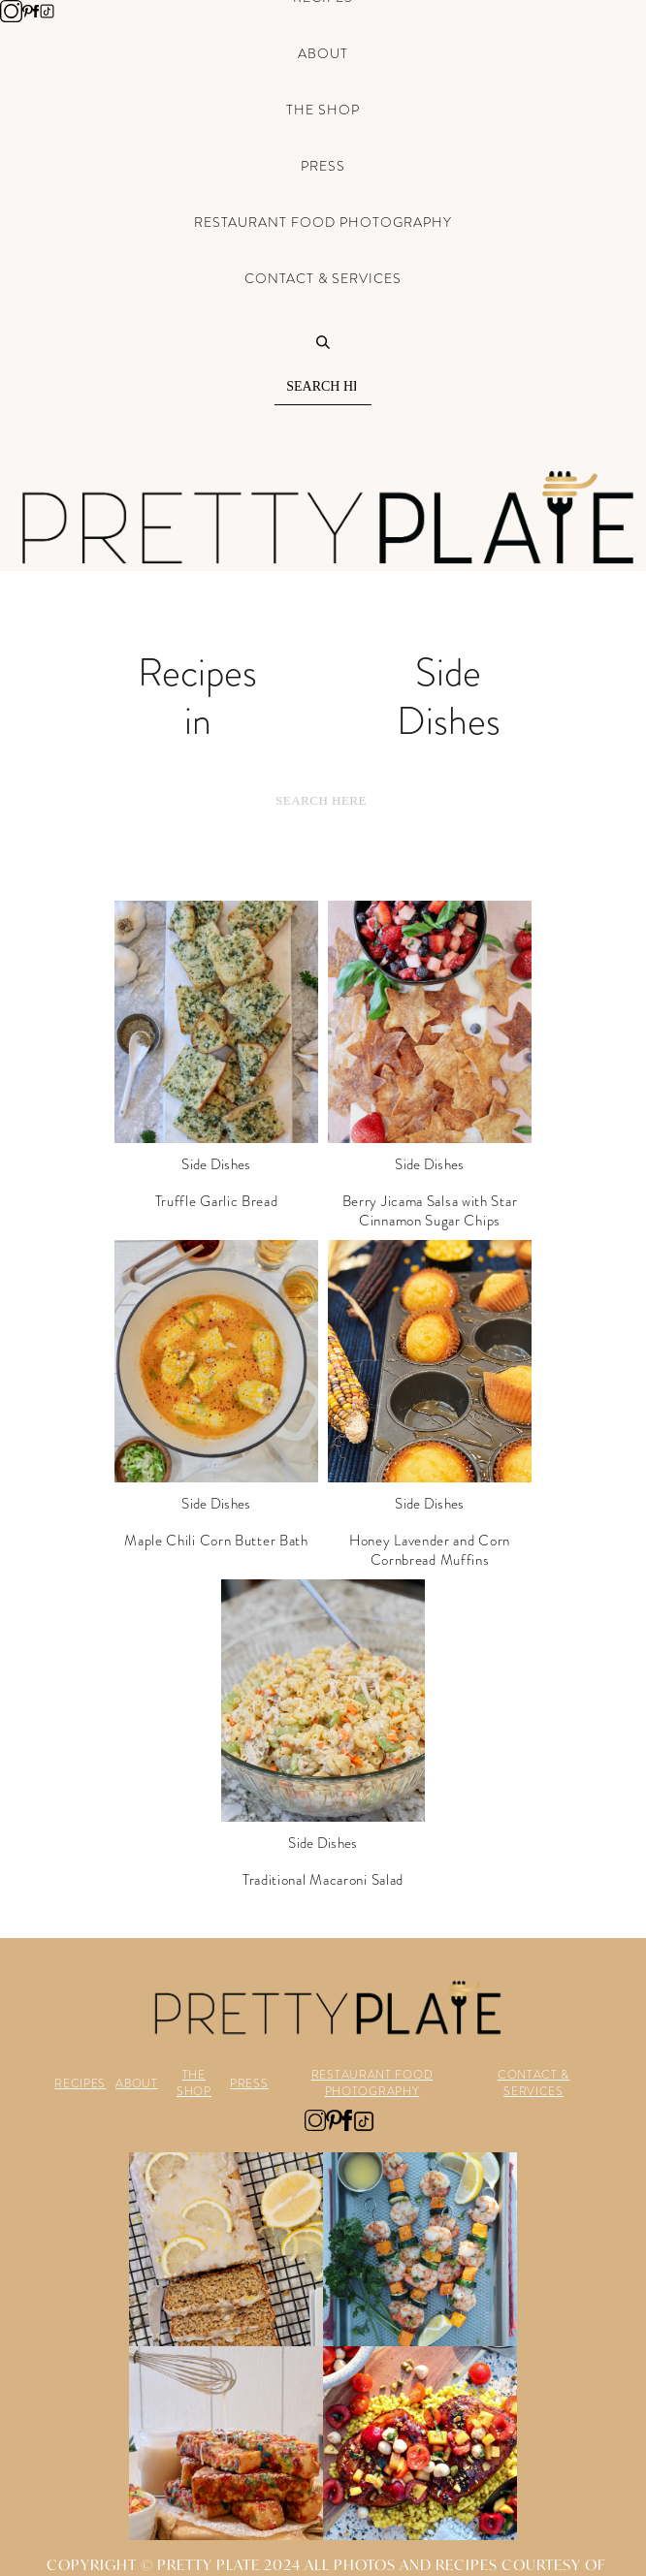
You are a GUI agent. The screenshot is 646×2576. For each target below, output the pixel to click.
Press (323, 165)
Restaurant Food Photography (323, 222)
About (323, 53)
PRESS (249, 2084)
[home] (323, 517)
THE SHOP (194, 2083)
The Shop (323, 109)
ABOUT (136, 2084)
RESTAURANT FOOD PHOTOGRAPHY (372, 2083)
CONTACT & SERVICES (533, 2083)
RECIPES (80, 2084)
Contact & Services (323, 278)
